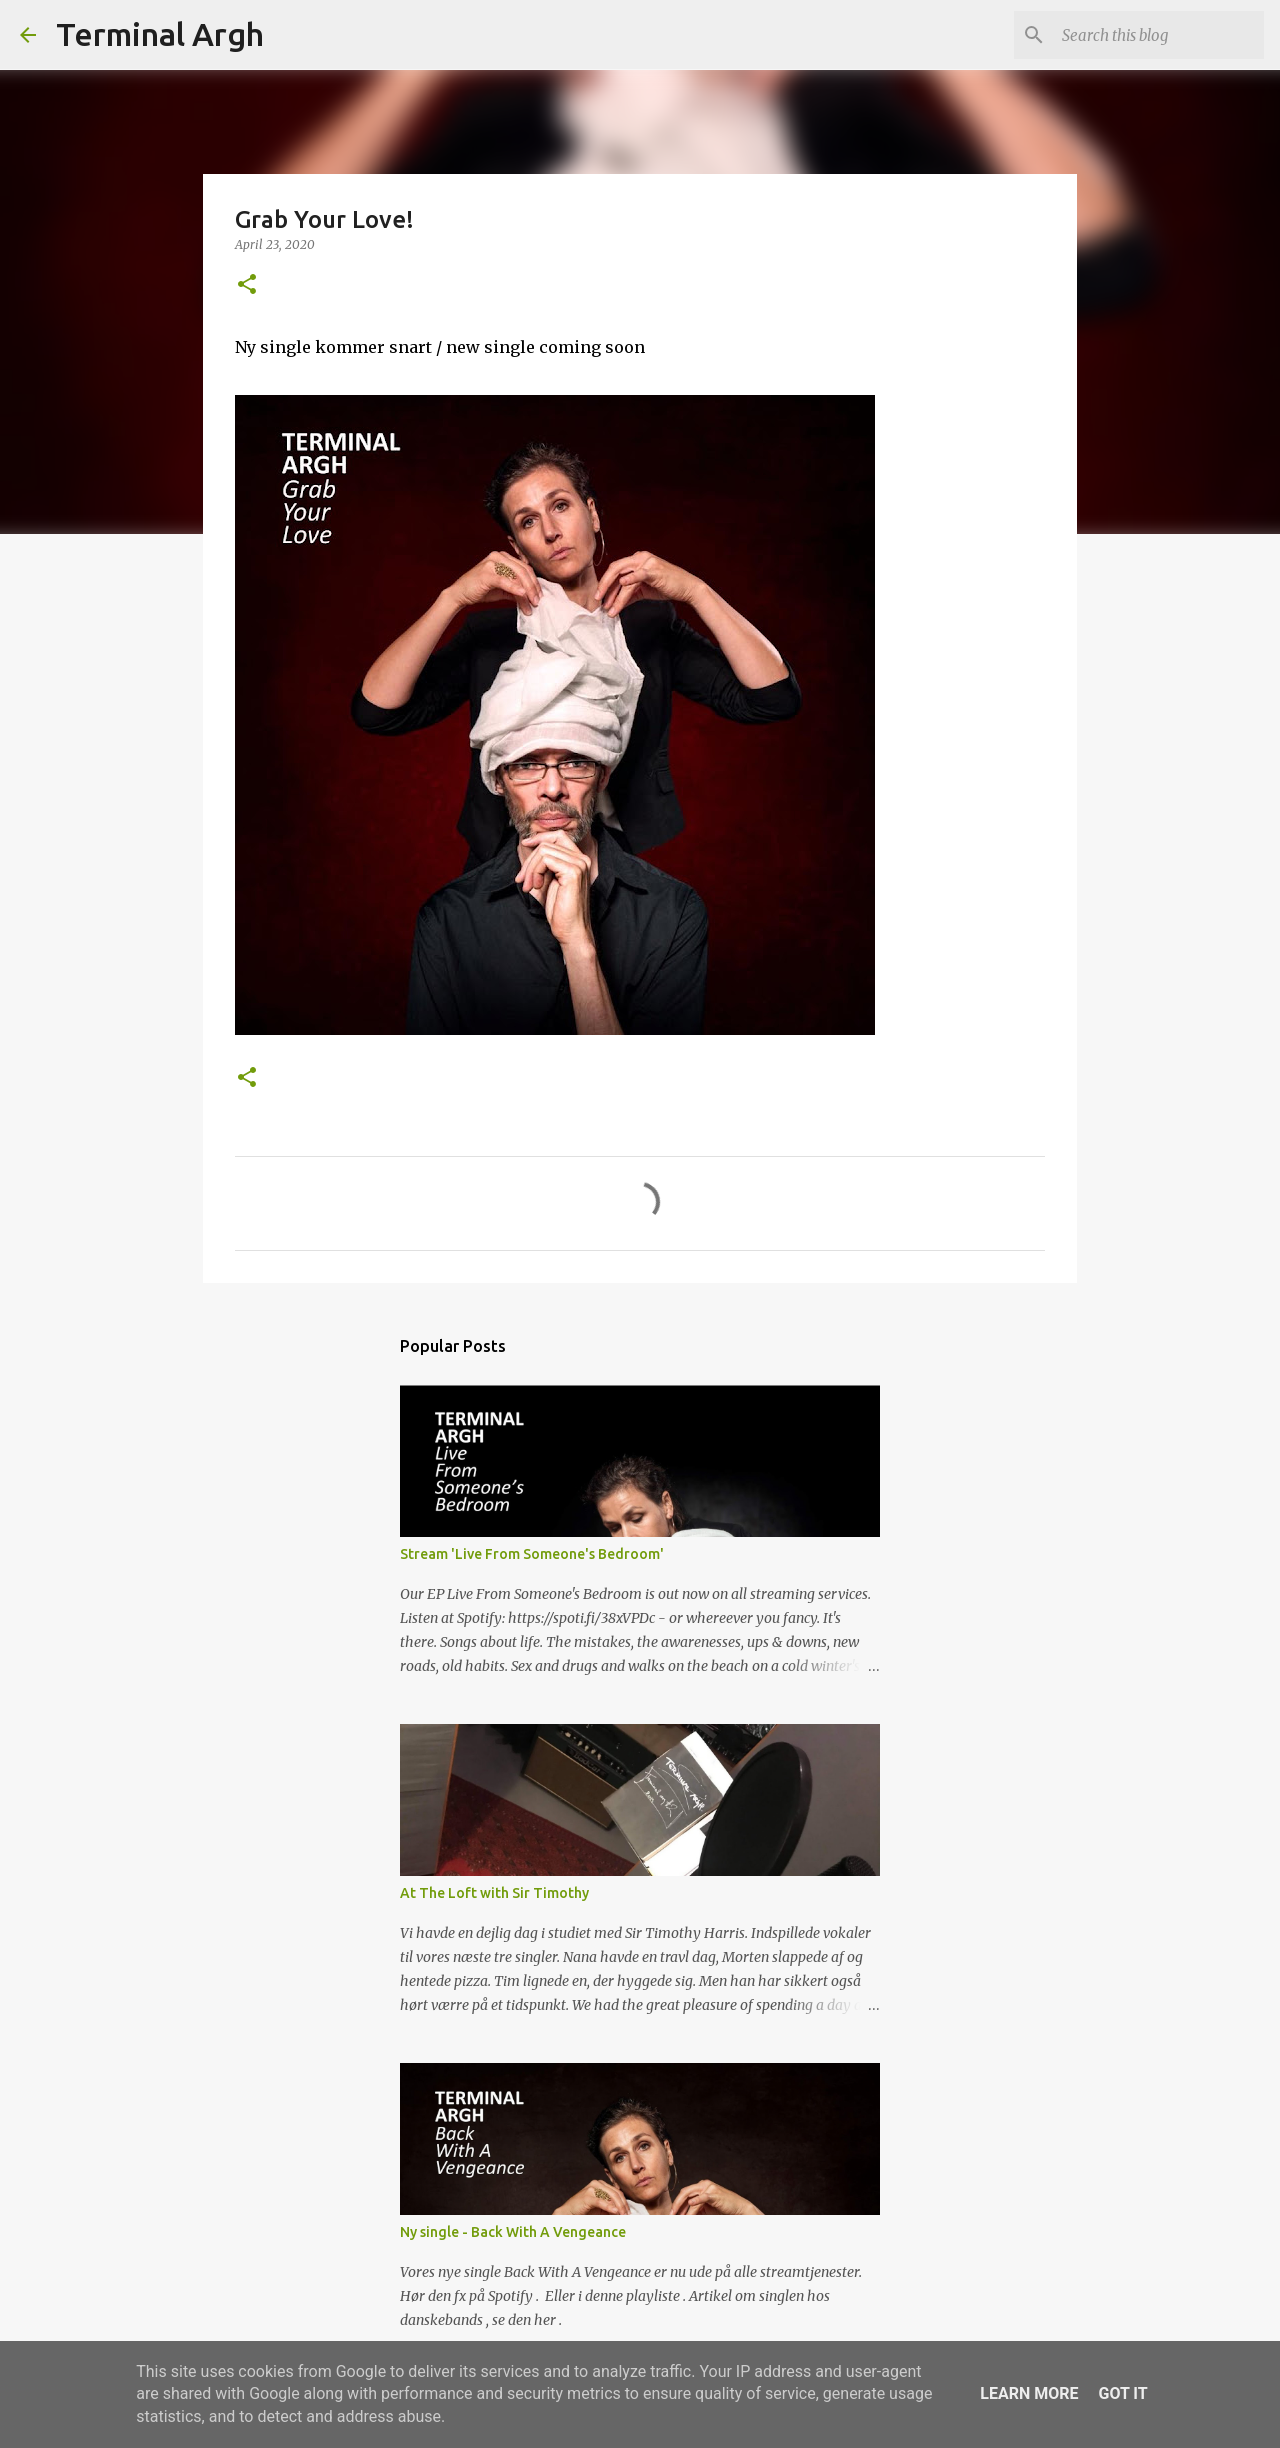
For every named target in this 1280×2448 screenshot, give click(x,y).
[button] (247, 285)
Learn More (1029, 2393)
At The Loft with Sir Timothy (494, 1893)
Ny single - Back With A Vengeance (513, 2232)
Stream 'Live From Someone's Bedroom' (532, 1554)
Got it (1122, 2393)
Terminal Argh (160, 34)
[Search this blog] (1159, 35)
